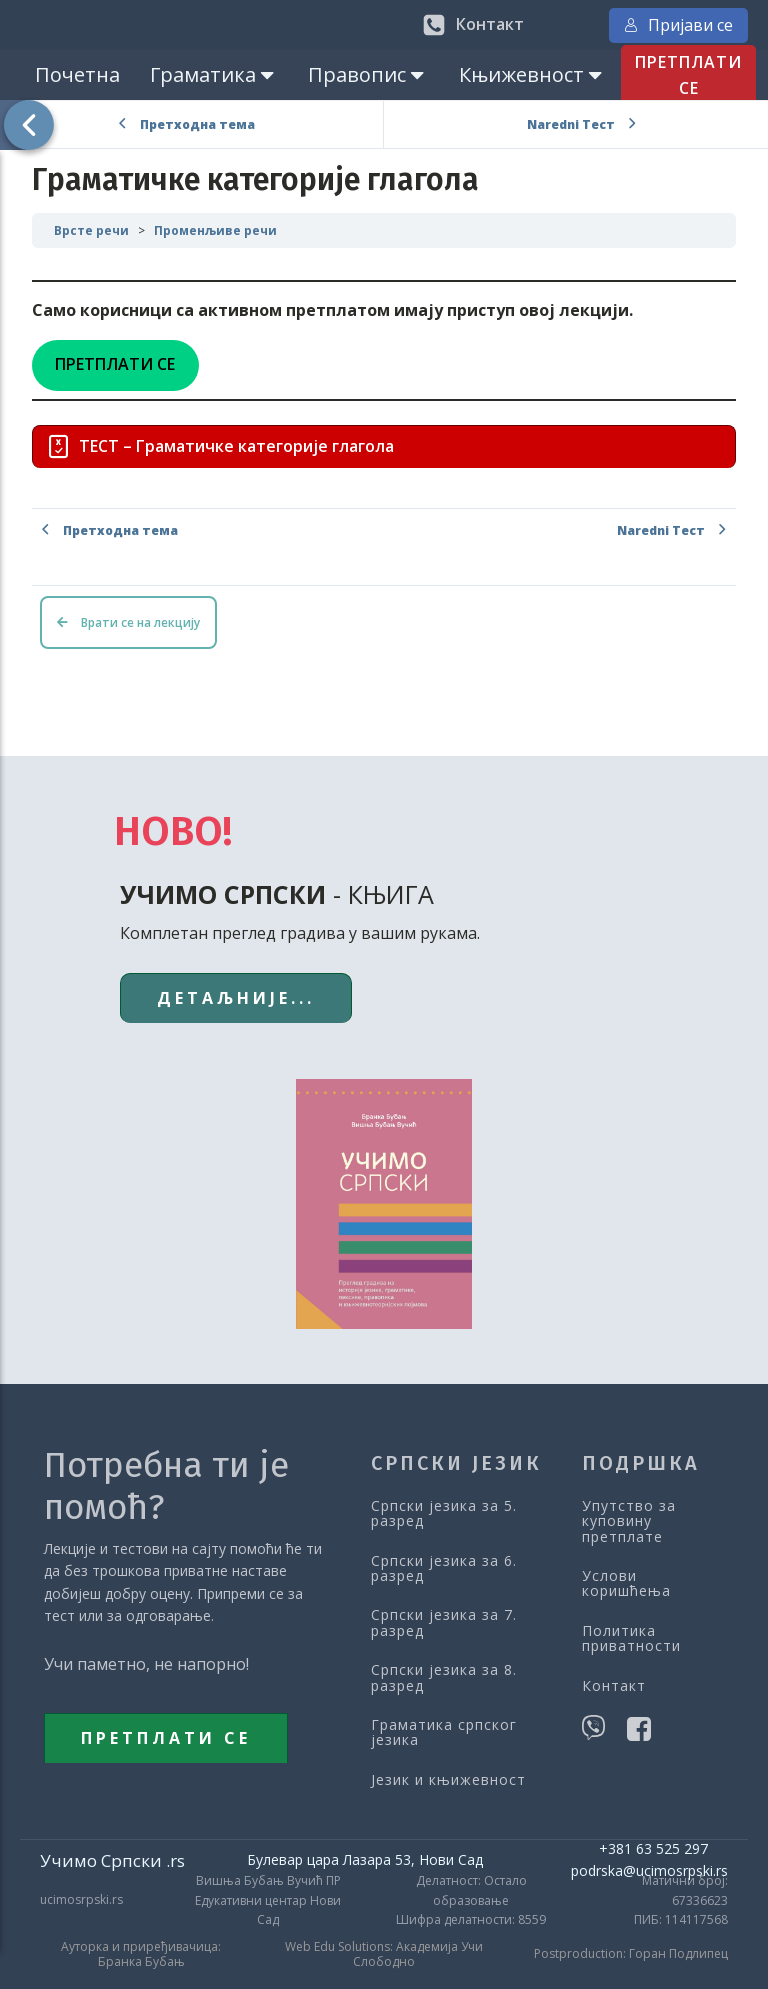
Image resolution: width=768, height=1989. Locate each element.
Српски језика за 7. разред (444, 1622)
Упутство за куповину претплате (629, 1521)
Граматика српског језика (444, 1732)
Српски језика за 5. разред (444, 1513)
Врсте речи (91, 230)
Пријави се (678, 25)
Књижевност (532, 74)
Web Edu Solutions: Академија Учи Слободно (384, 1954)
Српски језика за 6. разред (444, 1568)
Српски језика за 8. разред (444, 1677)
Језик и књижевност (448, 1779)
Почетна (77, 74)
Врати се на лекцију (128, 622)
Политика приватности (631, 1638)
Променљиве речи (215, 230)
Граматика (214, 74)
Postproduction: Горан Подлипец (631, 1954)
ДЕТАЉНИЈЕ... (236, 998)
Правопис (368, 74)
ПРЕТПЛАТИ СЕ (688, 75)
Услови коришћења (626, 1583)
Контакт (614, 1685)
